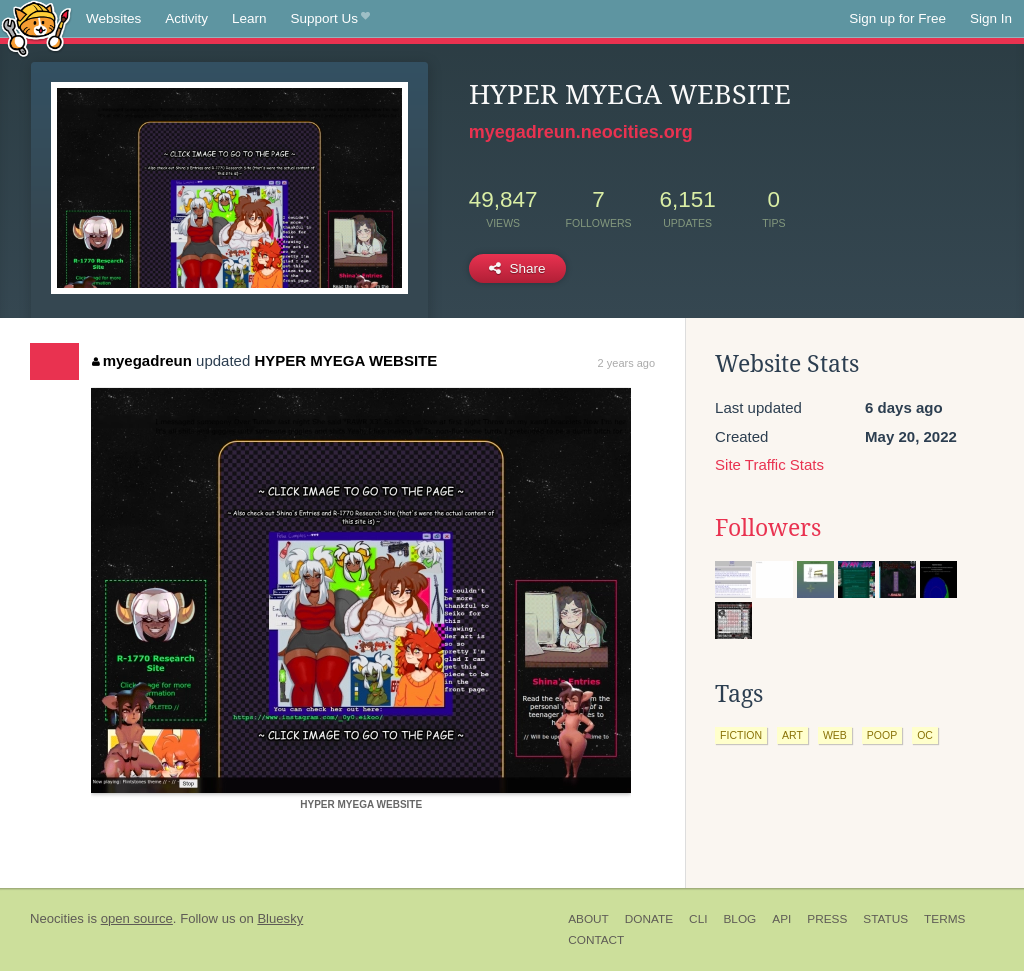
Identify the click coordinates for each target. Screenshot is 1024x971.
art (792, 735)
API (781, 919)
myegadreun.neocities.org (581, 132)
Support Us (330, 19)
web (835, 735)
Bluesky (280, 918)
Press (827, 919)
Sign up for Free (897, 18)
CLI (698, 919)
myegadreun (142, 360)
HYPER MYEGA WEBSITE (345, 360)
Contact (596, 940)
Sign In (991, 18)
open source (137, 918)
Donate (649, 919)
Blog (739, 919)
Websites (113, 18)
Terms (944, 919)
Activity (186, 18)
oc (925, 735)
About (588, 919)
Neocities (57, 918)
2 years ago (626, 363)
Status (885, 919)
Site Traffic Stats (769, 464)
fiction (741, 735)
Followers (768, 528)
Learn (249, 18)
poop (882, 735)
